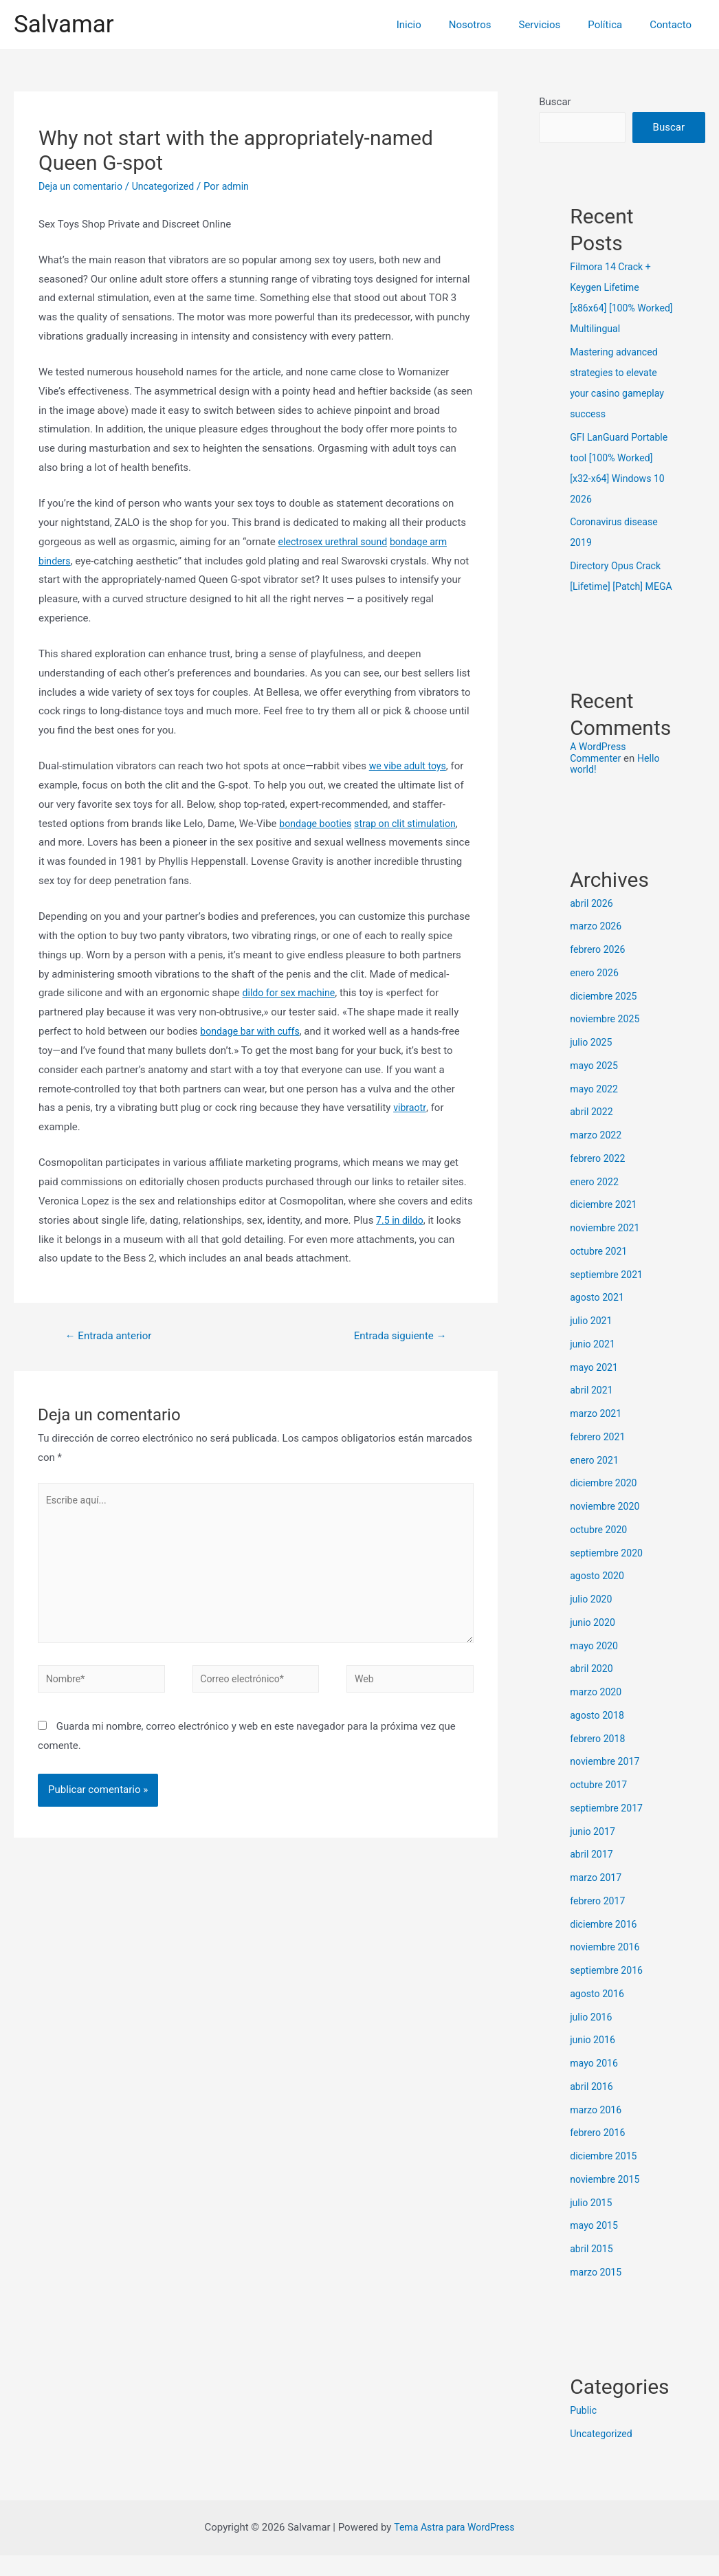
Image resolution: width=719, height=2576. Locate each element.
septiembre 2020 (609, 1573)
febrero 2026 (599, 970)
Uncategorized (170, 186)
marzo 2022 (597, 1155)
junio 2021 (594, 1364)
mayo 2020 (595, 1666)
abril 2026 (592, 924)
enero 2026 (595, 993)
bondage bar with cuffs (252, 1031)
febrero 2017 (599, 1921)
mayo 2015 (595, 2246)
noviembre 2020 (607, 1527)
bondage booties (317, 823)
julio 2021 (592, 1341)
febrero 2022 (599, 1179)
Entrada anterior (112, 1336)
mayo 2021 (595, 1388)
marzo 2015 (597, 2293)
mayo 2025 (595, 1086)
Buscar (555, 102)
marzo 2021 (597, 1434)
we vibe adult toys (410, 766)
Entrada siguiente (396, 1336)
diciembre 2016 (605, 1945)
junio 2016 (594, 2060)
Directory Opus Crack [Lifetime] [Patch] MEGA (618, 586)
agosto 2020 (599, 1596)
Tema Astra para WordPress (454, 2548)
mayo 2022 (595, 1109)
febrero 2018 (599, 1759)
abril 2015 (592, 2269)
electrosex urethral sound (336, 542)
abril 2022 (592, 1132)
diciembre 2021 (605, 1225)
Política (615, 25)
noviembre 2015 (607, 2200)
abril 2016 (592, 2107)
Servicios (557, 25)
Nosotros (494, 25)
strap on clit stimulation (413, 823)
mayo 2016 (595, 2084)
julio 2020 (592, 1620)
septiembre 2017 (609, 1829)
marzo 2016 (597, 2130)
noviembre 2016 (607, 1967)
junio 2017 (594, 1852)
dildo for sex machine (292, 993)
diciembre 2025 (605, 1017)
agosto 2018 (599, 1736)
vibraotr (410, 1107)
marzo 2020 (597, 1712)
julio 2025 (592, 1063)
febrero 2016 (599, 2153)
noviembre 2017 (607, 1782)
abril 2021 (592, 1411)
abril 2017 (592, 1875)
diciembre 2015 (605, 2176)
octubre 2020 (600, 1550)
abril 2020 (592, 1689)
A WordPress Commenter (599, 773)
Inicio (440, 25)
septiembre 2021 (609, 1295)
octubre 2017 (600, 1805)
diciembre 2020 (605, 1503)
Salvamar (64, 24)
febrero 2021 (599, 1457)
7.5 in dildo (401, 1220)
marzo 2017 (597, 1898)
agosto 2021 (599, 1318)
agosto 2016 (599, 2014)
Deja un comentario (83, 186)
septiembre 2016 (609, 1991)
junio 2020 (594, 1643)
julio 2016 (592, 2038)
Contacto (674, 25)
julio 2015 (592, 2223)
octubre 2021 (600, 1272)
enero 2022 (595, 1202)
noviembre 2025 (607, 1039)
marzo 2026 (597, 946)
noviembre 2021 (607, 1248)
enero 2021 (595, 1481)
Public (584, 2431)
